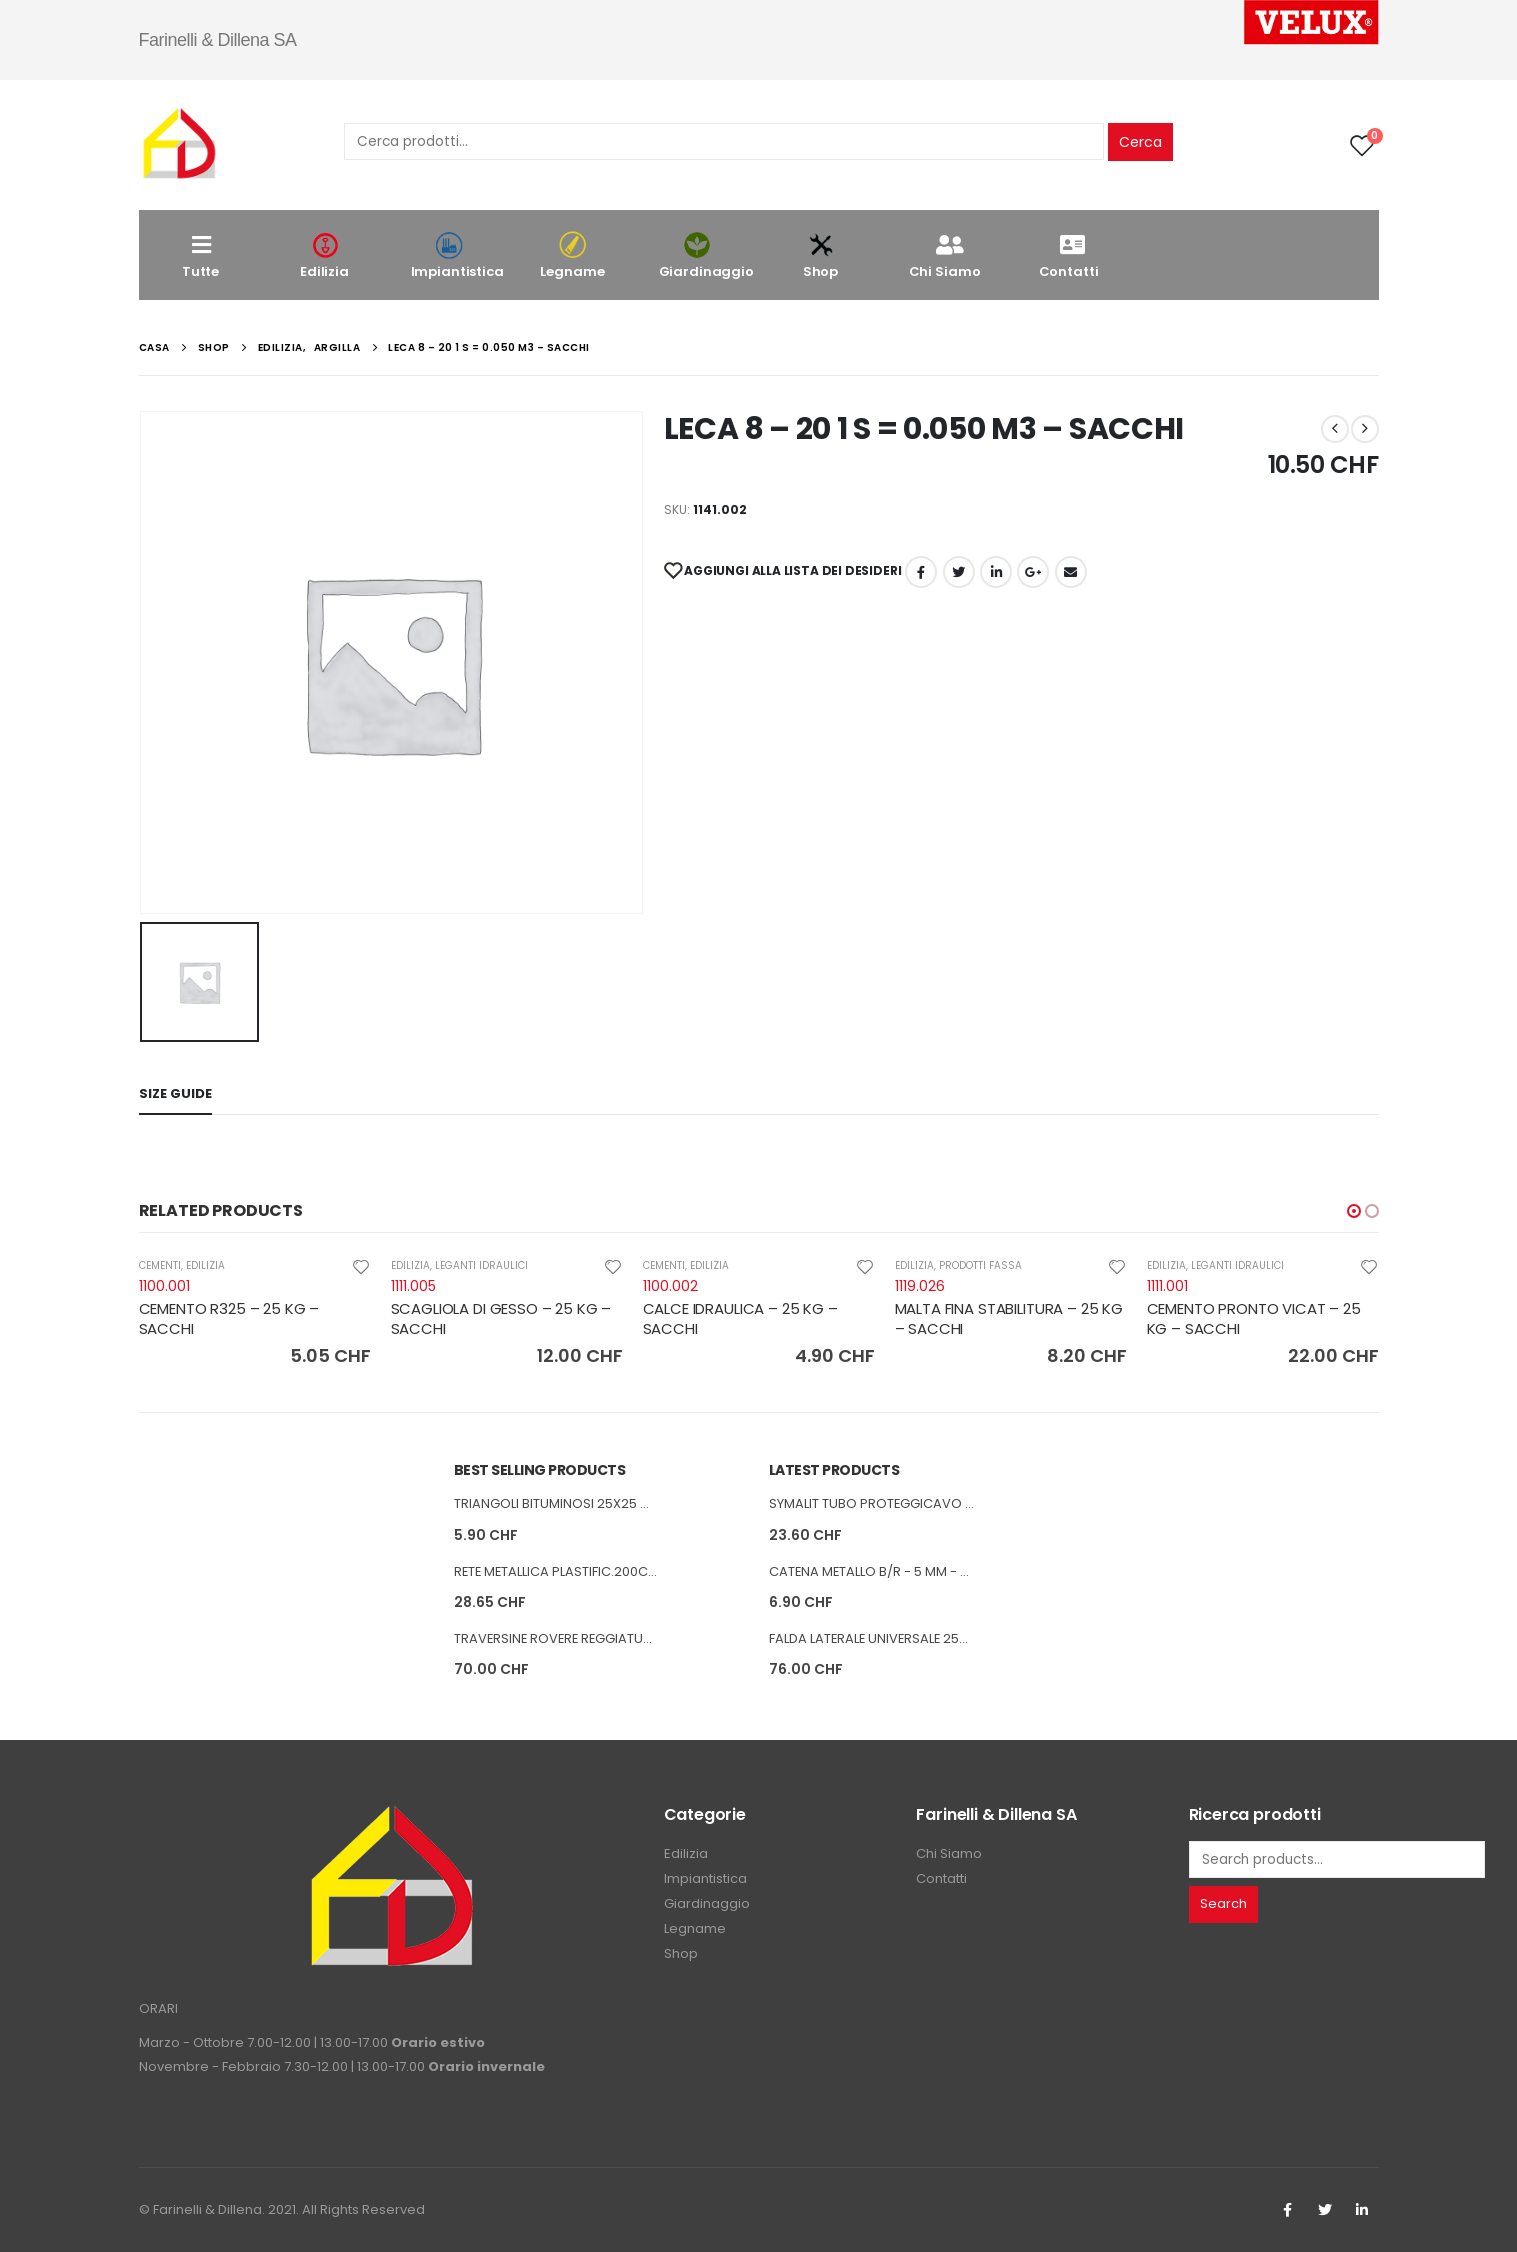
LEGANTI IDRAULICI (481, 1265)
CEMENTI (160, 1265)
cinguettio (959, 572)
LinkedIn (996, 572)
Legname (573, 255)
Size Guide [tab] (175, 1093)
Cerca (1140, 142)
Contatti (1069, 255)
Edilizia (325, 255)
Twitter (1325, 2210)
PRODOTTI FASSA (980, 1265)
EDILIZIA (205, 1265)
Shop (821, 255)
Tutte (200, 255)
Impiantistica (457, 255)
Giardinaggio (706, 255)
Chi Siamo (945, 255)
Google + (1033, 572)
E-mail (1071, 572)
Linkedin (1362, 2210)
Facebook (921, 572)
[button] (1354, 1211)
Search (1223, 1903)
